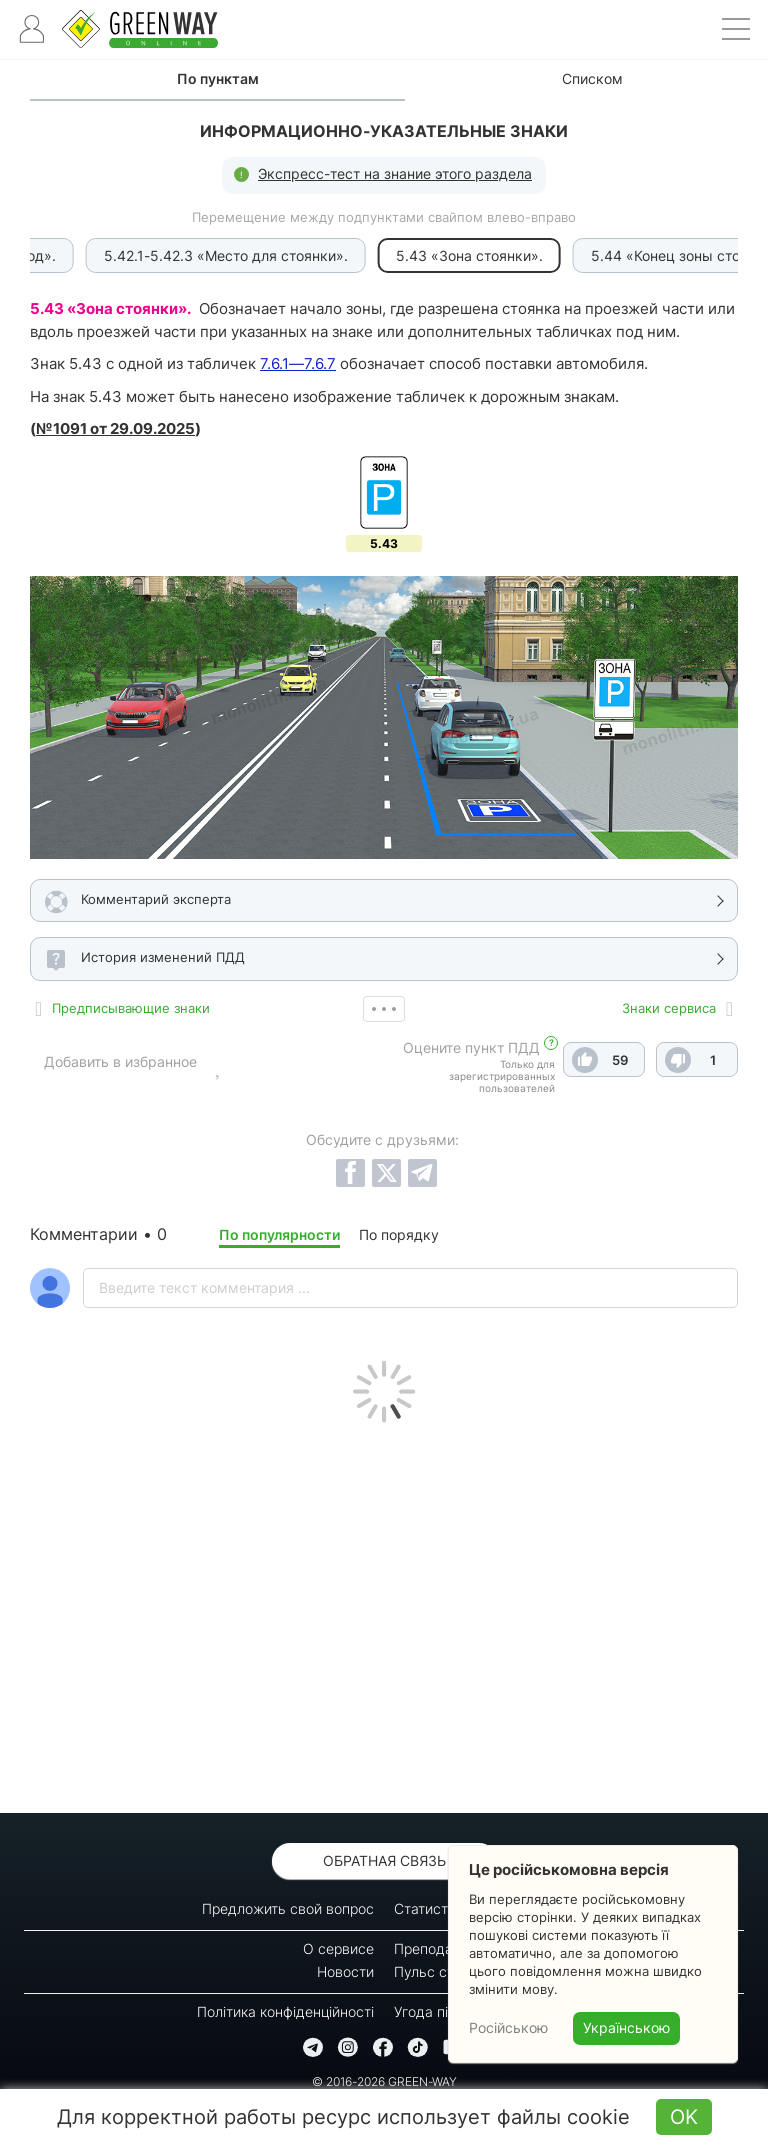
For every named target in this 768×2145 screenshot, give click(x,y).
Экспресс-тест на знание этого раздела (395, 173)
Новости (345, 1971)
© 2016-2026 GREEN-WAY (384, 2081)
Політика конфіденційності (285, 2011)
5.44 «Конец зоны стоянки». (602, 255)
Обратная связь (384, 1860)
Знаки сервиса (669, 1008)
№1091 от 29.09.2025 (115, 428)
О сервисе (338, 1948)
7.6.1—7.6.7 (298, 363)
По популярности (279, 1234)
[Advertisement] (384, 1613)
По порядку (399, 1234)
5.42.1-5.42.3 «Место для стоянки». (141, 255)
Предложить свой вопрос (288, 1908)
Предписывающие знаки (131, 1008)
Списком (592, 78)
